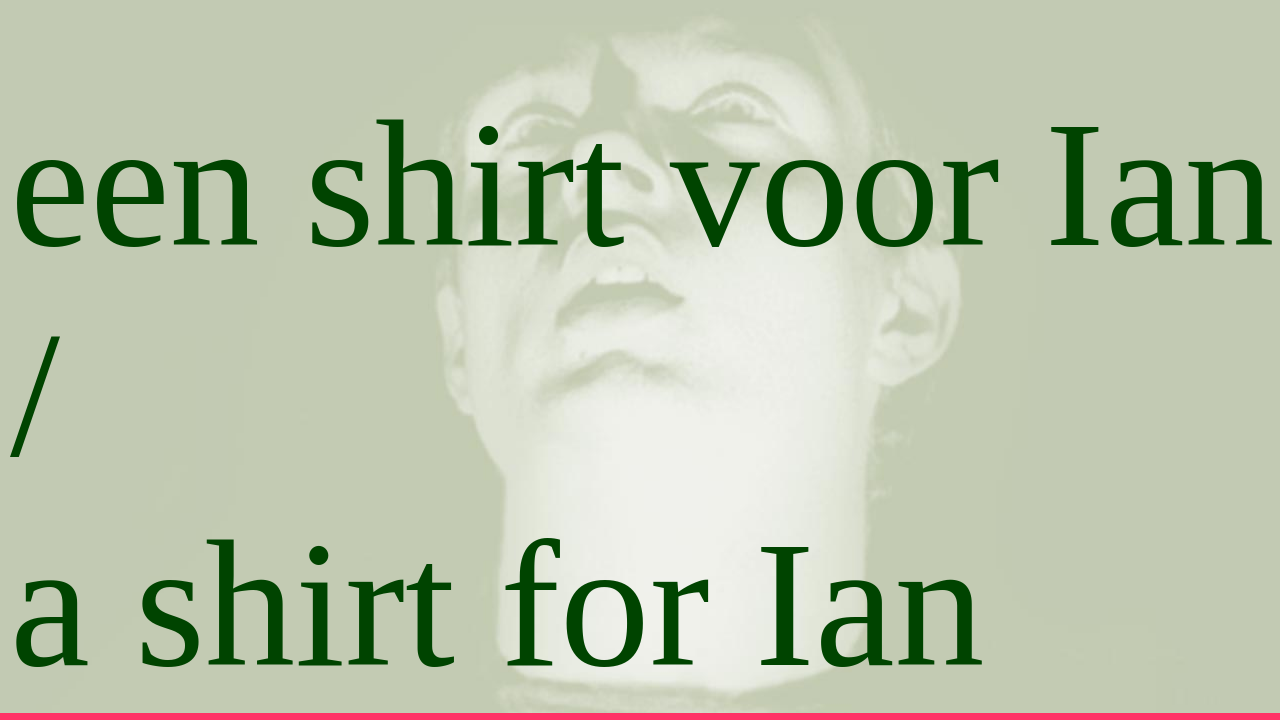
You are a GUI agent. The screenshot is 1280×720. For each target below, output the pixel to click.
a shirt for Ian (497, 604)
